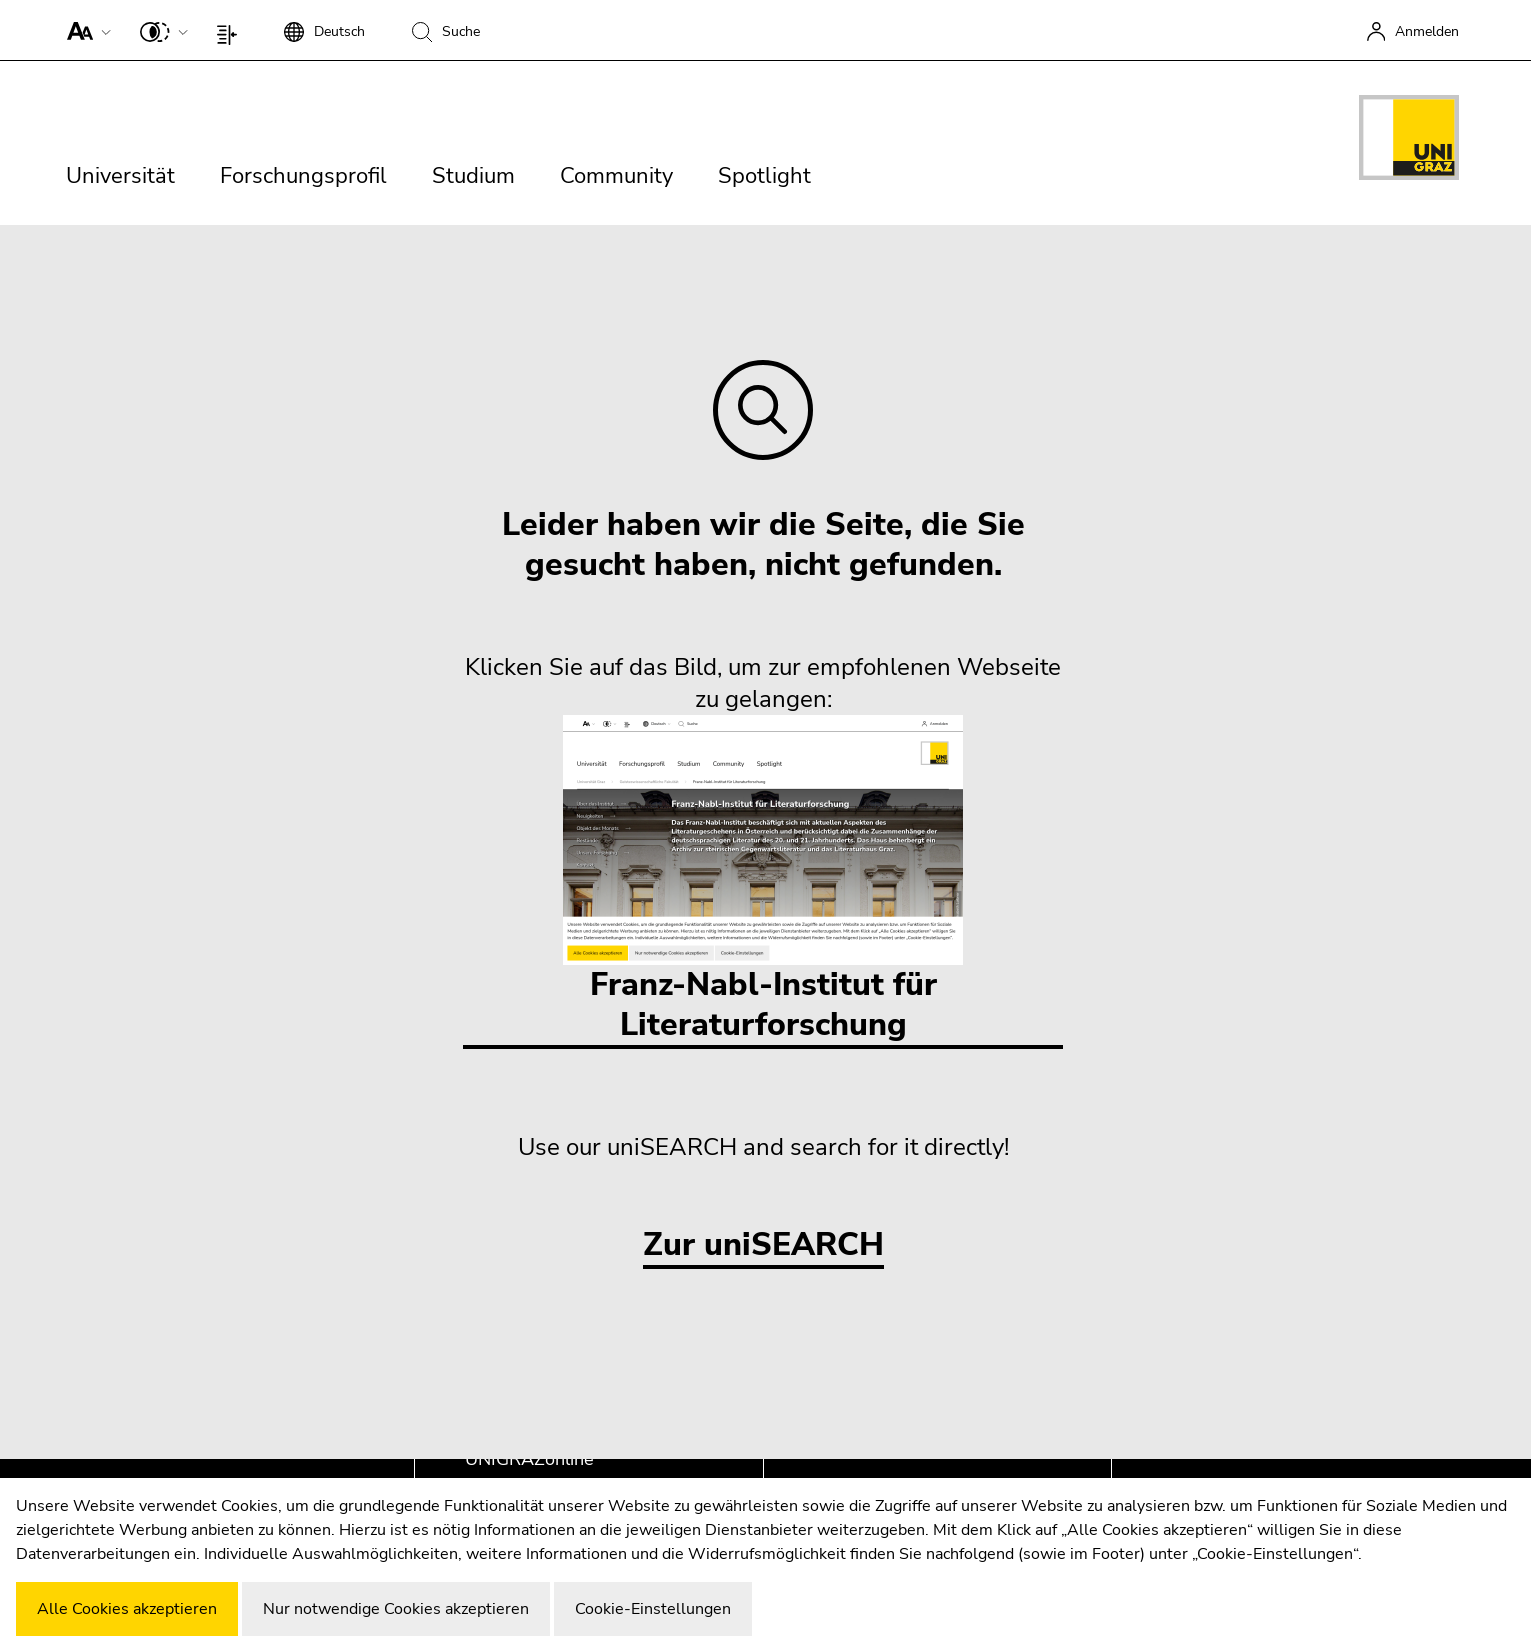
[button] (84, 30)
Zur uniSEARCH (763, 1245)
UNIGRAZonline (529, 1459)
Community (616, 176)
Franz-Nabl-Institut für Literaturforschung (763, 880)
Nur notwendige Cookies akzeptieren (396, 1609)
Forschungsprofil (303, 176)
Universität (120, 176)
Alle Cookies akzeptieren (127, 1609)
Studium (473, 176)
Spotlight (764, 176)
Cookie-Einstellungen (653, 1609)
